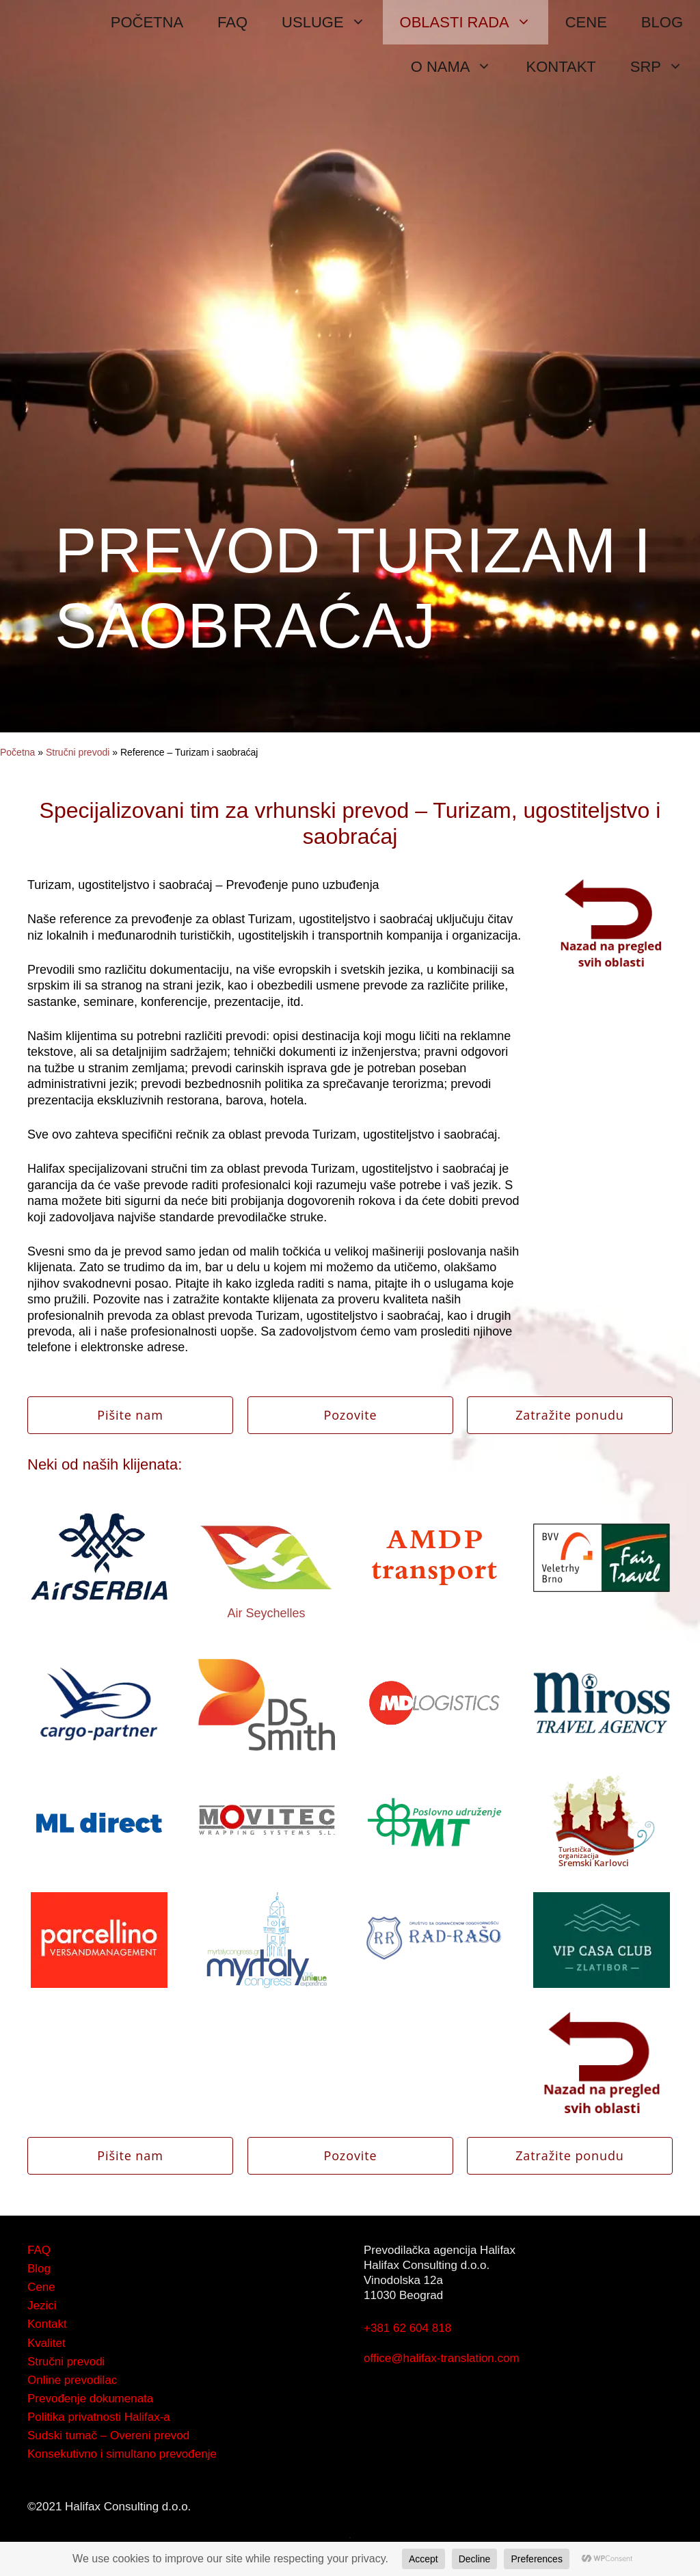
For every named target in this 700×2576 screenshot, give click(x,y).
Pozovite (350, 1415)
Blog (39, 2268)
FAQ (232, 22)
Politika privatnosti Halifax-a (98, 2417)
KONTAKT (560, 66)
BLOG (662, 22)
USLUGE (332, 22)
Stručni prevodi (77, 752)
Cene (41, 2287)
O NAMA (460, 66)
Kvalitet (46, 2343)
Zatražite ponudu (569, 1415)
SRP (665, 66)
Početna (17, 752)
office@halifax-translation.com (442, 2358)
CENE (586, 22)
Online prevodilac (72, 2380)
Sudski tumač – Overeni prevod (108, 2435)
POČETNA (147, 22)
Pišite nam (130, 1415)
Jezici (42, 2305)
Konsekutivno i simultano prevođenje (122, 2453)
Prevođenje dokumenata (90, 2398)
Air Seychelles (266, 1613)
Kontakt (47, 2324)
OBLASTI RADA (474, 22)
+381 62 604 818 (407, 2328)
